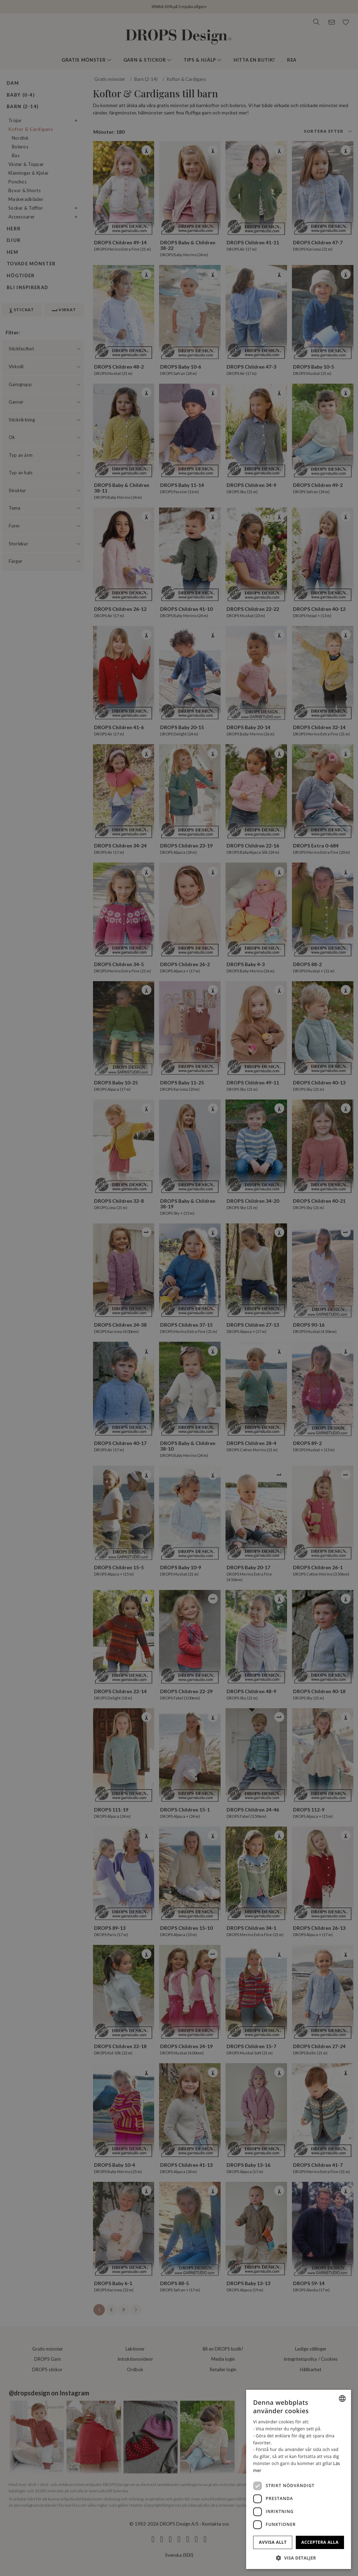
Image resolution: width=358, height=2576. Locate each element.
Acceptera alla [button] (320, 2542)
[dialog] (298, 2479)
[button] (298, 2558)
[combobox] (342, 2398)
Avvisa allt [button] (273, 2542)
